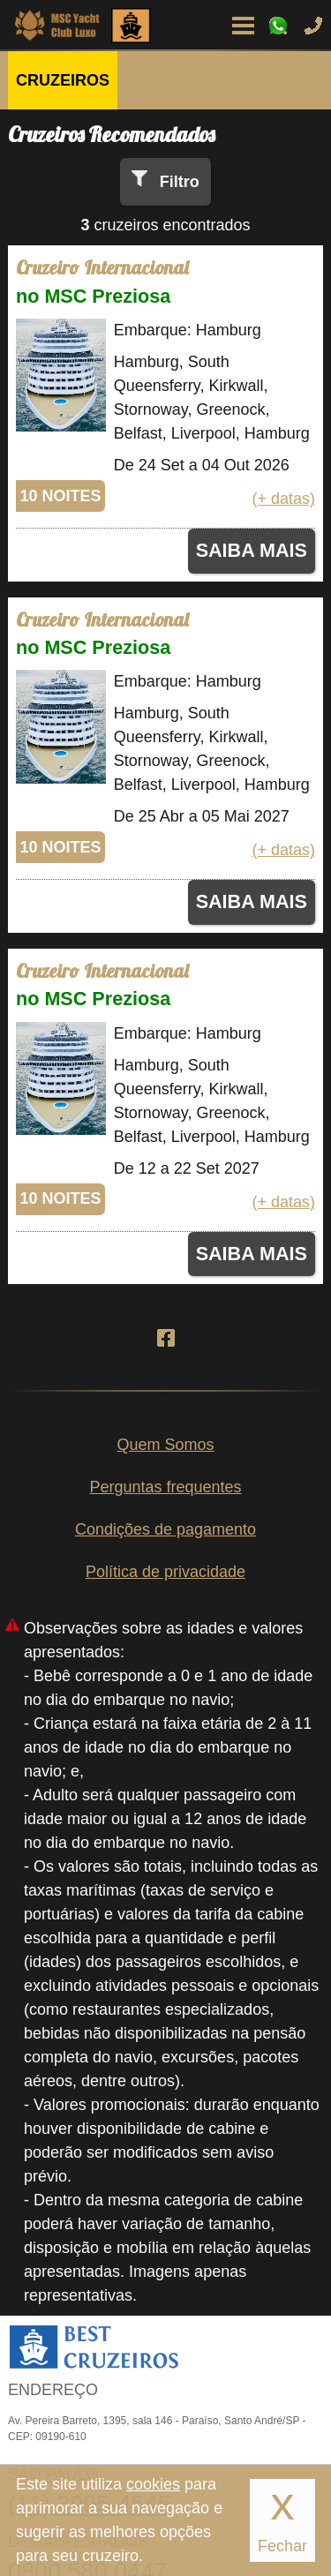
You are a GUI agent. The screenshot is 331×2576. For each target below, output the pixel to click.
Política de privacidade (165, 1572)
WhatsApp (278, 25)
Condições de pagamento (165, 1529)
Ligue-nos (313, 25)
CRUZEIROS (62, 80)
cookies (153, 2484)
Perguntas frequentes (165, 1487)
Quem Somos (165, 1444)
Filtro (179, 182)
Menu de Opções (242, 25)
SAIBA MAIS (251, 550)
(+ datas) (283, 498)
